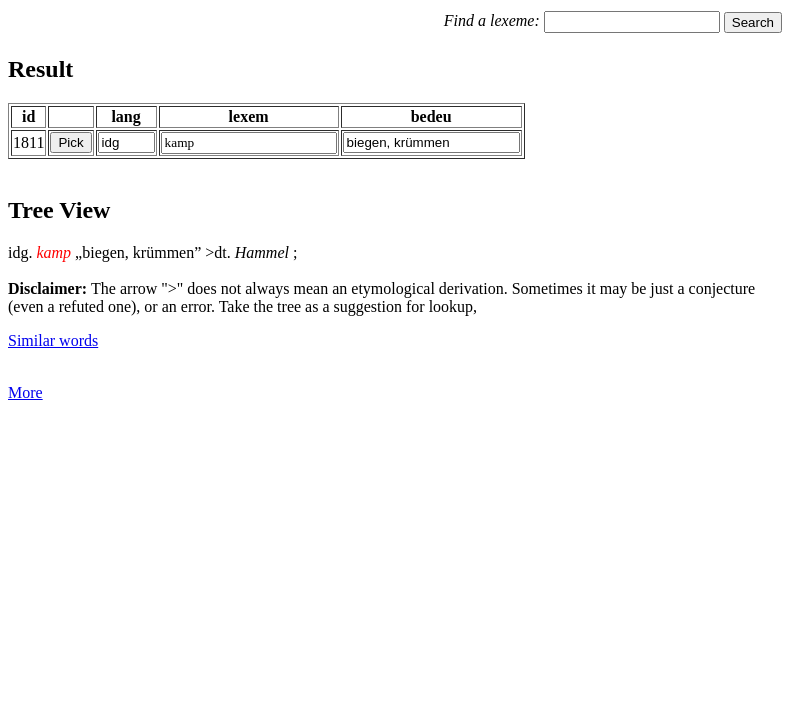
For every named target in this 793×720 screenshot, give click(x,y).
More (25, 392)
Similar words (53, 340)
